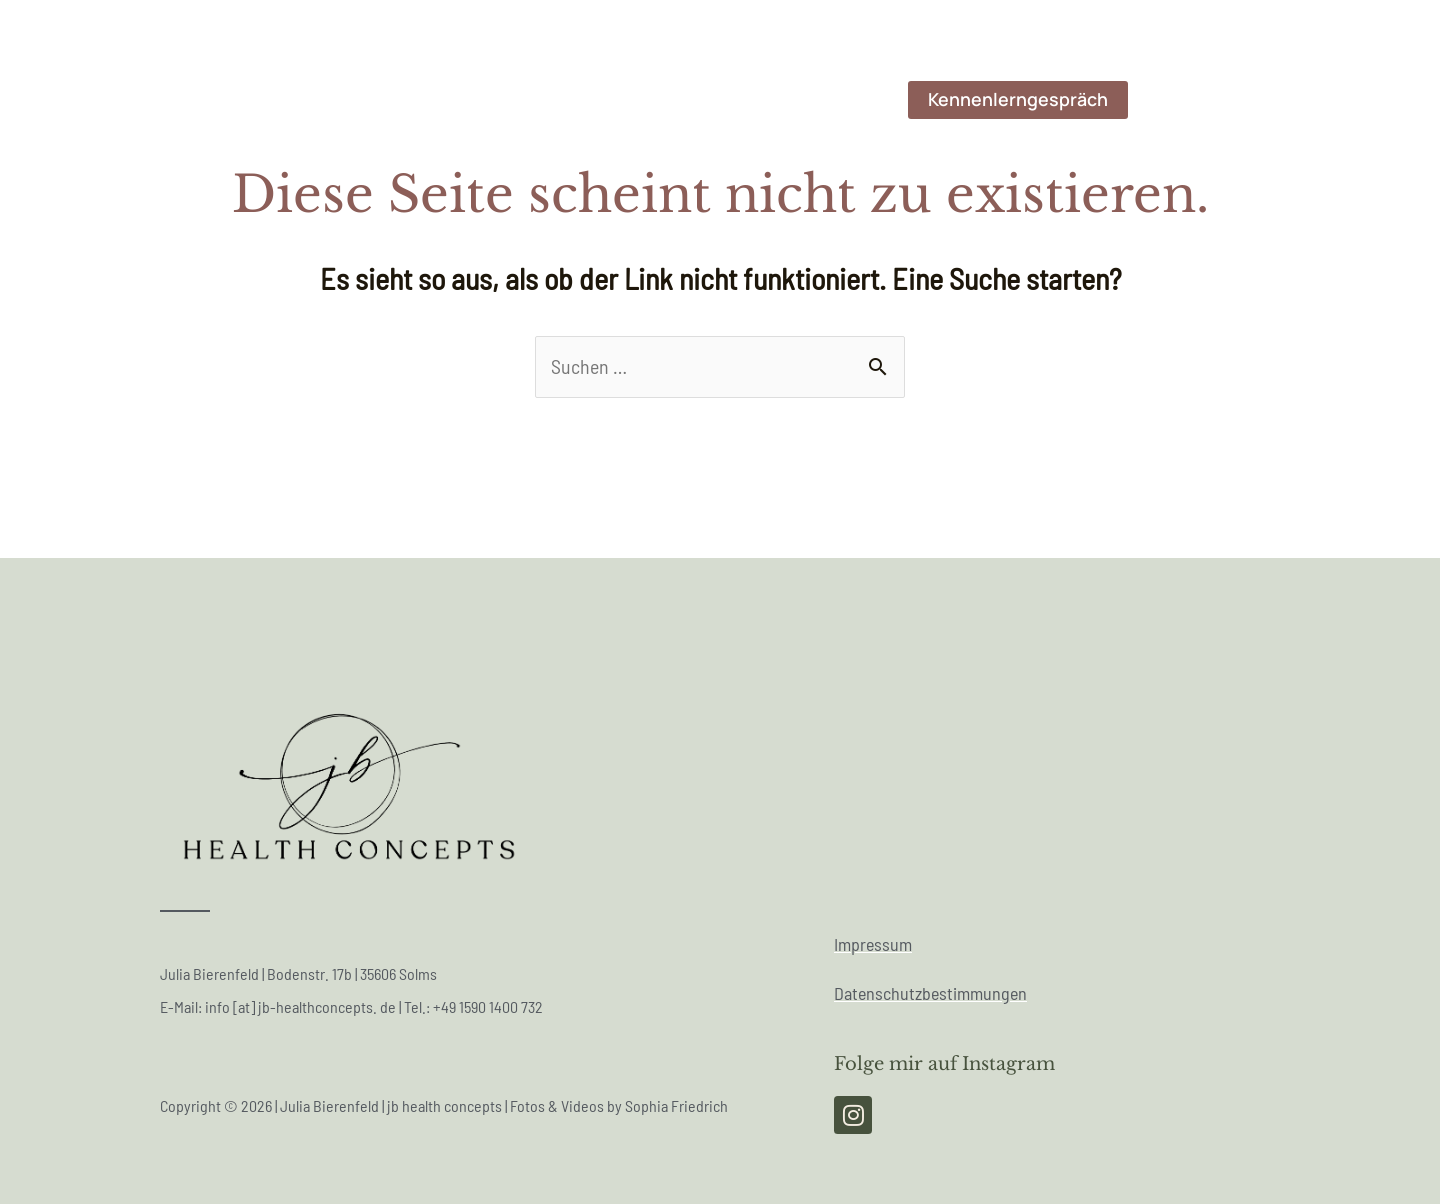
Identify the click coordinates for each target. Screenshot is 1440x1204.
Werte (732, 100)
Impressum (873, 944)
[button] (1018, 100)
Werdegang (527, 100)
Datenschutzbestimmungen (930, 994)
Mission (640, 100)
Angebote (831, 100)
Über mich (404, 100)
